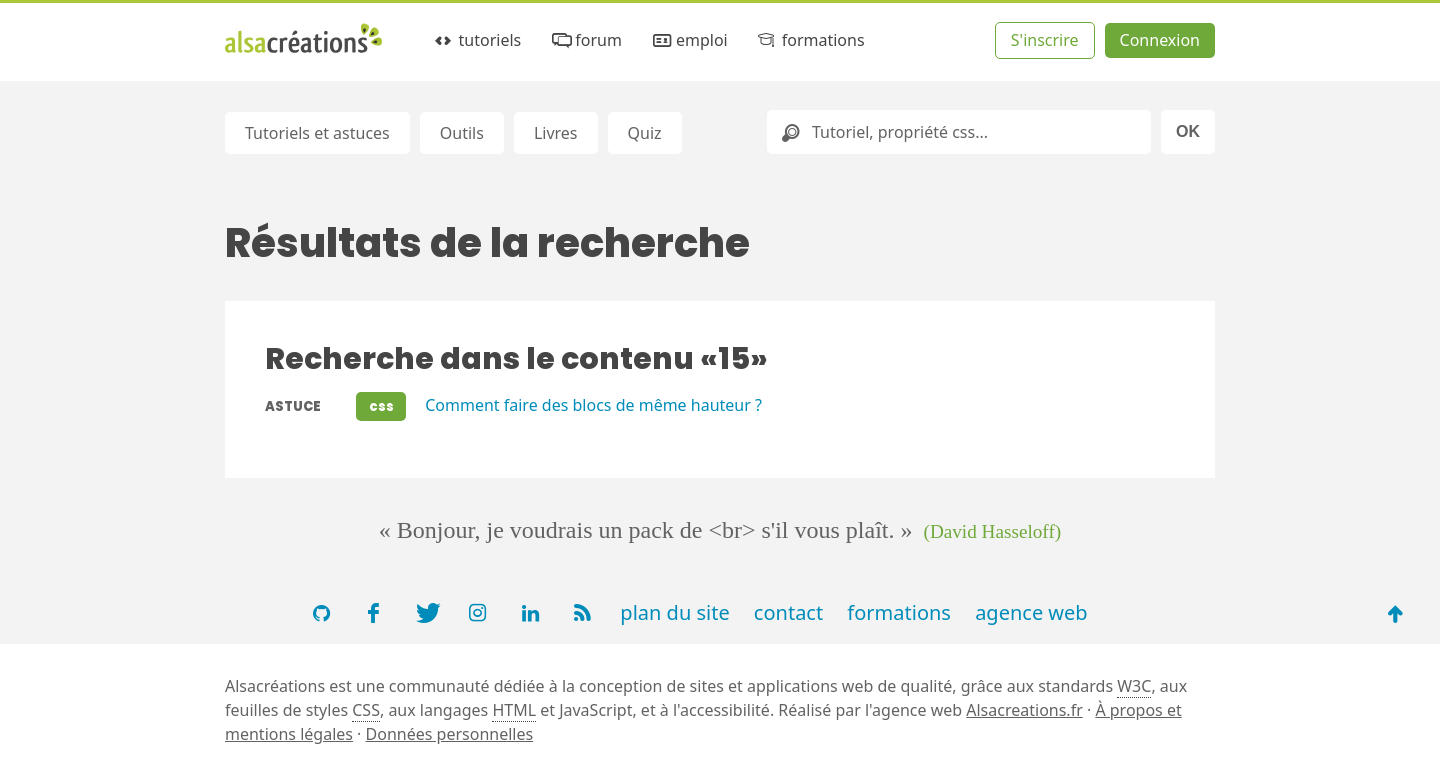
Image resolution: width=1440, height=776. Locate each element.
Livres (556, 133)
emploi (688, 40)
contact (788, 612)
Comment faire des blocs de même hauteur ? (593, 405)
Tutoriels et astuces (317, 133)
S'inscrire (1045, 40)
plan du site (674, 612)
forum (585, 40)
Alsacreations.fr (1024, 710)
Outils (462, 133)
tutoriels (476, 40)
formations (809, 40)
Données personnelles (450, 734)
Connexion (1160, 40)
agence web (1031, 612)
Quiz (645, 133)
